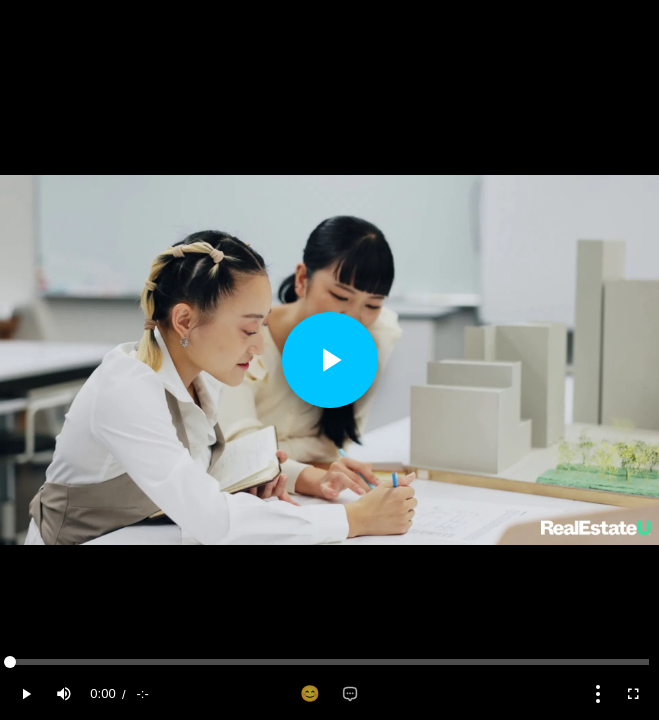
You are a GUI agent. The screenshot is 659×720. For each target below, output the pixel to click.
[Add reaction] (310, 694)
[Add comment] (350, 694)
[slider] (329, 662)
